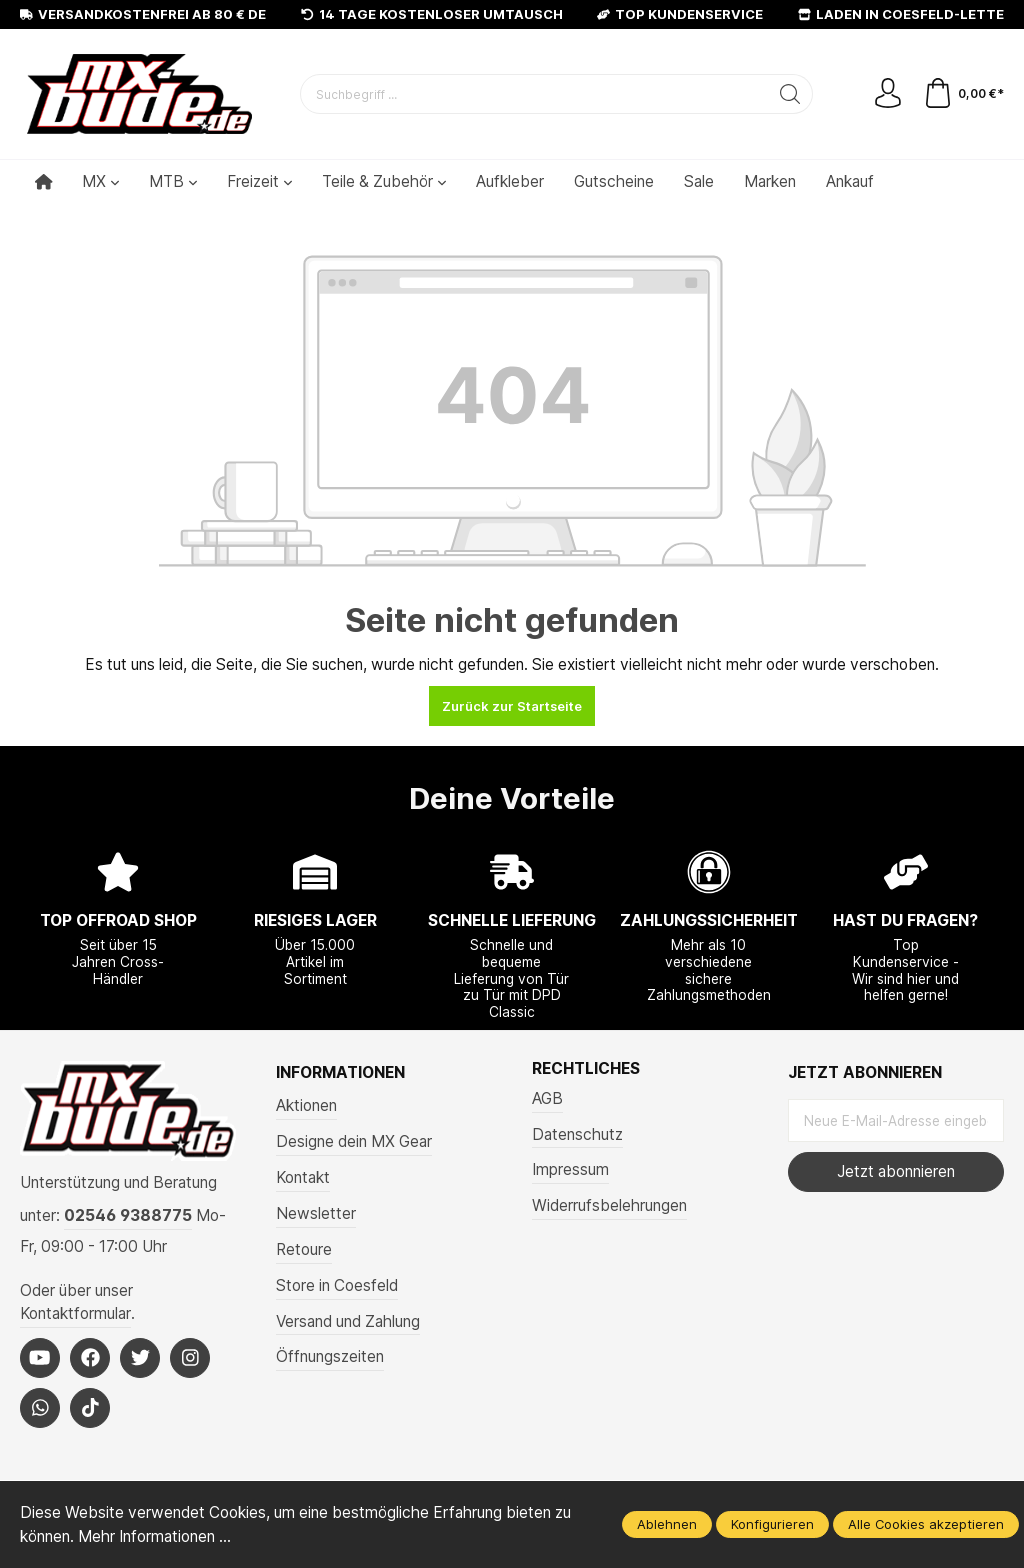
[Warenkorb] (963, 94)
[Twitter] (140, 1358)
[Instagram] (190, 1358)
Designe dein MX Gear (354, 1141)
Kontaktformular (75, 1313)
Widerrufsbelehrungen (609, 1205)
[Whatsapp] (40, 1408)
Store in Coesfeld (337, 1285)
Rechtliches (586, 1069)
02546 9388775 (128, 1215)
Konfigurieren (772, 1524)
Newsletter (316, 1213)
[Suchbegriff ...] (534, 94)
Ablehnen (667, 1524)
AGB (547, 1098)
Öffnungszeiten (330, 1356)
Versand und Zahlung (348, 1321)
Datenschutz (577, 1134)
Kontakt (303, 1177)
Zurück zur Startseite (512, 706)
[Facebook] (90, 1358)
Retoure (304, 1249)
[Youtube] (40, 1358)
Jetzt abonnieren (896, 1171)
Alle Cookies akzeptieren (926, 1524)
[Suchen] (790, 94)
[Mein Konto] (888, 94)
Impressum (570, 1169)
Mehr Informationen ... (154, 1536)
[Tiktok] (90, 1408)
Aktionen (306, 1105)
